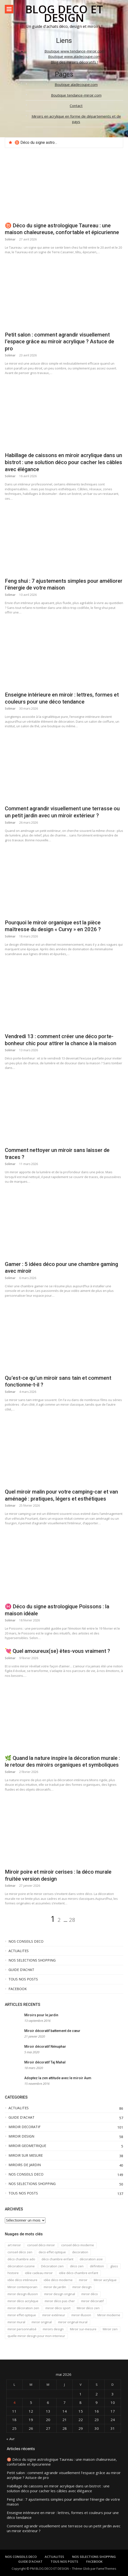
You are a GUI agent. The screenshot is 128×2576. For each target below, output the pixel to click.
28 (72, 1919)
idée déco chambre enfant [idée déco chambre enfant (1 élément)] (78, 2273)
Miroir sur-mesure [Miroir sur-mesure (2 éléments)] (83, 2329)
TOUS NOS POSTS (23, 1979)
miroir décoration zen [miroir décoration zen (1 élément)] (23, 2308)
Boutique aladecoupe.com (76, 84)
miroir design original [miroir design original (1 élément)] (59, 2294)
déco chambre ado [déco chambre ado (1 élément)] (21, 2259)
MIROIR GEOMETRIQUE (27, 2146)
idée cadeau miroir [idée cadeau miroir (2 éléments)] (39, 2273)
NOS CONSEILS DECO (26, 1941)
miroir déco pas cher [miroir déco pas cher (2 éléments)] (60, 2301)
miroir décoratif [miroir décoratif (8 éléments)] (92, 2301)
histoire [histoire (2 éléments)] (13, 2273)
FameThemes (106, 2568)
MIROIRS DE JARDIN (25, 2165)
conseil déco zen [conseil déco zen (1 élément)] (20, 2252)
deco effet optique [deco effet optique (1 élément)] (52, 2252)
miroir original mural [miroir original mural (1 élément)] (72, 2322)
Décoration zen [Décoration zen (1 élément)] (52, 2266)
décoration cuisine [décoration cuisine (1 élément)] (21, 2266)
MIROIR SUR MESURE (26, 2155)
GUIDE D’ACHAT (21, 1970)
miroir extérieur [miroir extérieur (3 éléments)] (53, 2315)
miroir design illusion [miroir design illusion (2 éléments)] (23, 2294)
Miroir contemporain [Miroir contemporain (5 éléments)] (22, 2287)
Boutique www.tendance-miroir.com (74, 51)
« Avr (10, 2438)
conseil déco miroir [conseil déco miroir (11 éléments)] (41, 2245)
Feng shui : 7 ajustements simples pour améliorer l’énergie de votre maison (63, 2502)
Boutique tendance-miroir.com (76, 95)
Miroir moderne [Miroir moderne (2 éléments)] (108, 2315)
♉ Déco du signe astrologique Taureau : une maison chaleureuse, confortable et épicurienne (62, 2462)
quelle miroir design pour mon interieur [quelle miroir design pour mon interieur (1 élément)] (36, 2336)
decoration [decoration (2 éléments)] (80, 2252)
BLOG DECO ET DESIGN (64, 13)
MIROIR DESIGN (21, 2136)
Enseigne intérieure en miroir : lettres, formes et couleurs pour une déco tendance (63, 2515)
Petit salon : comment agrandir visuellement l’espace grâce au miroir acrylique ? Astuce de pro (59, 342)
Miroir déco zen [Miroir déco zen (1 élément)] (88, 2308)
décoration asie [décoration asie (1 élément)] (91, 2259)
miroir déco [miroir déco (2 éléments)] (89, 2294)
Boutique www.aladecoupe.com (74, 56)
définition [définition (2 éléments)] (97, 2266)
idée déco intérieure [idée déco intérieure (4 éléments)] (22, 2280)
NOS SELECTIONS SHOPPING (32, 1960)
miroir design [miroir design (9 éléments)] (82, 2287)
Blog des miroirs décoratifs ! (74, 62)
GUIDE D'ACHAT (21, 2117)
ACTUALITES (19, 1951)
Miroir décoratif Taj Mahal (45, 2062)
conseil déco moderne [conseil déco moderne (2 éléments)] (77, 2245)
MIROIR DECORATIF (25, 2127)
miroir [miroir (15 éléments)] (83, 2280)
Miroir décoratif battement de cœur (52, 2031)
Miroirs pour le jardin (41, 2015)
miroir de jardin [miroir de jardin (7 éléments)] (55, 2287)
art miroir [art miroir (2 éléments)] (14, 2245)
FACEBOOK (18, 1989)
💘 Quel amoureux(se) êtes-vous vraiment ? (57, 1651)
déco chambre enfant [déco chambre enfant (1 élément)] (57, 2259)
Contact (76, 105)
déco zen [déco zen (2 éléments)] (77, 2266)
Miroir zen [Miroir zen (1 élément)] (110, 2329)
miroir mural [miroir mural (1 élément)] (16, 2322)
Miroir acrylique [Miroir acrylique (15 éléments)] (105, 2280)
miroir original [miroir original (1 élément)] (42, 2322)
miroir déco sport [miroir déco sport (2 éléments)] (57, 2308)
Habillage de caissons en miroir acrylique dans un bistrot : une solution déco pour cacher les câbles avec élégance (63, 462)
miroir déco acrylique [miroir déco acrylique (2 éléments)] (23, 2301)
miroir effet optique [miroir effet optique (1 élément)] (22, 2315)
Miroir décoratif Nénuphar (45, 2046)
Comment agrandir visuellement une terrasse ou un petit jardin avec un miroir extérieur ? (63, 2528)
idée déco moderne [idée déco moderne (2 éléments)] (58, 2280)
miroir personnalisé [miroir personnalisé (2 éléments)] (22, 2329)
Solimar (10, 239)
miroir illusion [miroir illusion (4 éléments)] (81, 2315)
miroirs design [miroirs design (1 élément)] (53, 2329)
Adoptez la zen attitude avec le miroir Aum (57, 2078)
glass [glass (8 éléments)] (114, 2266)
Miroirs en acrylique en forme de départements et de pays (76, 119)
